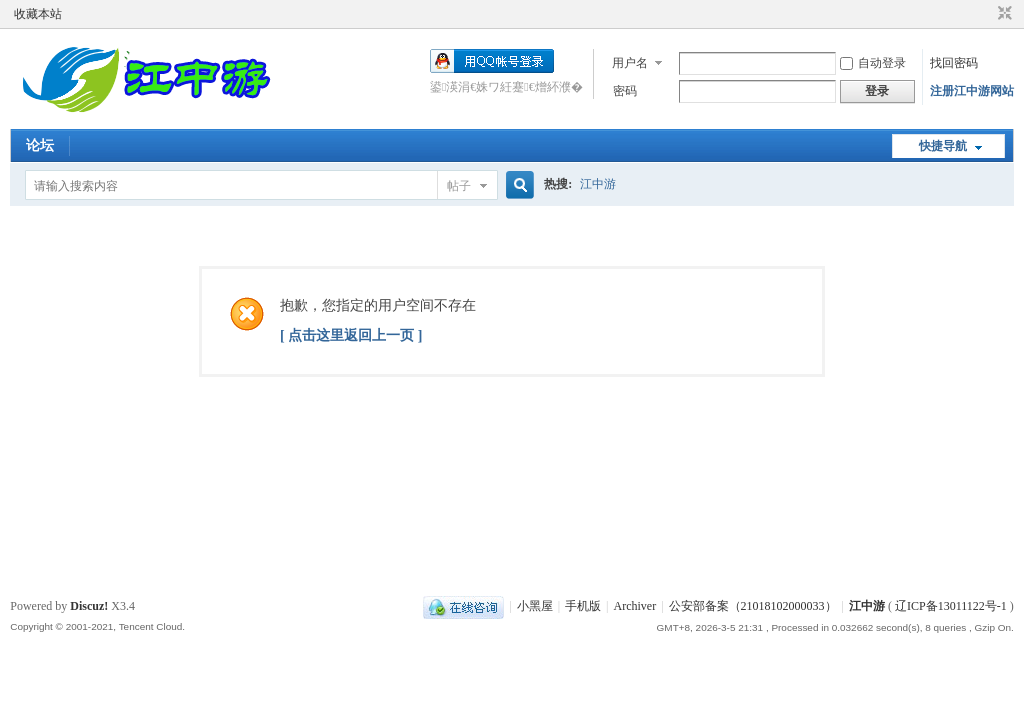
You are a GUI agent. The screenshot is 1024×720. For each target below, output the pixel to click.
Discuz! (89, 606)
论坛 (40, 145)
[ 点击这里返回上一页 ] (351, 335)
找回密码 (954, 63)
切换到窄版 (1002, 14)
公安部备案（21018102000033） (753, 606)
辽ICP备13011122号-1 (951, 606)
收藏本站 (38, 14)
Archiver (635, 606)
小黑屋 (535, 606)
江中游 (598, 184)
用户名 (630, 63)
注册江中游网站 (972, 91)
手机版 (583, 606)
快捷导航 (943, 146)
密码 (625, 91)
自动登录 (873, 63)
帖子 (459, 186)
